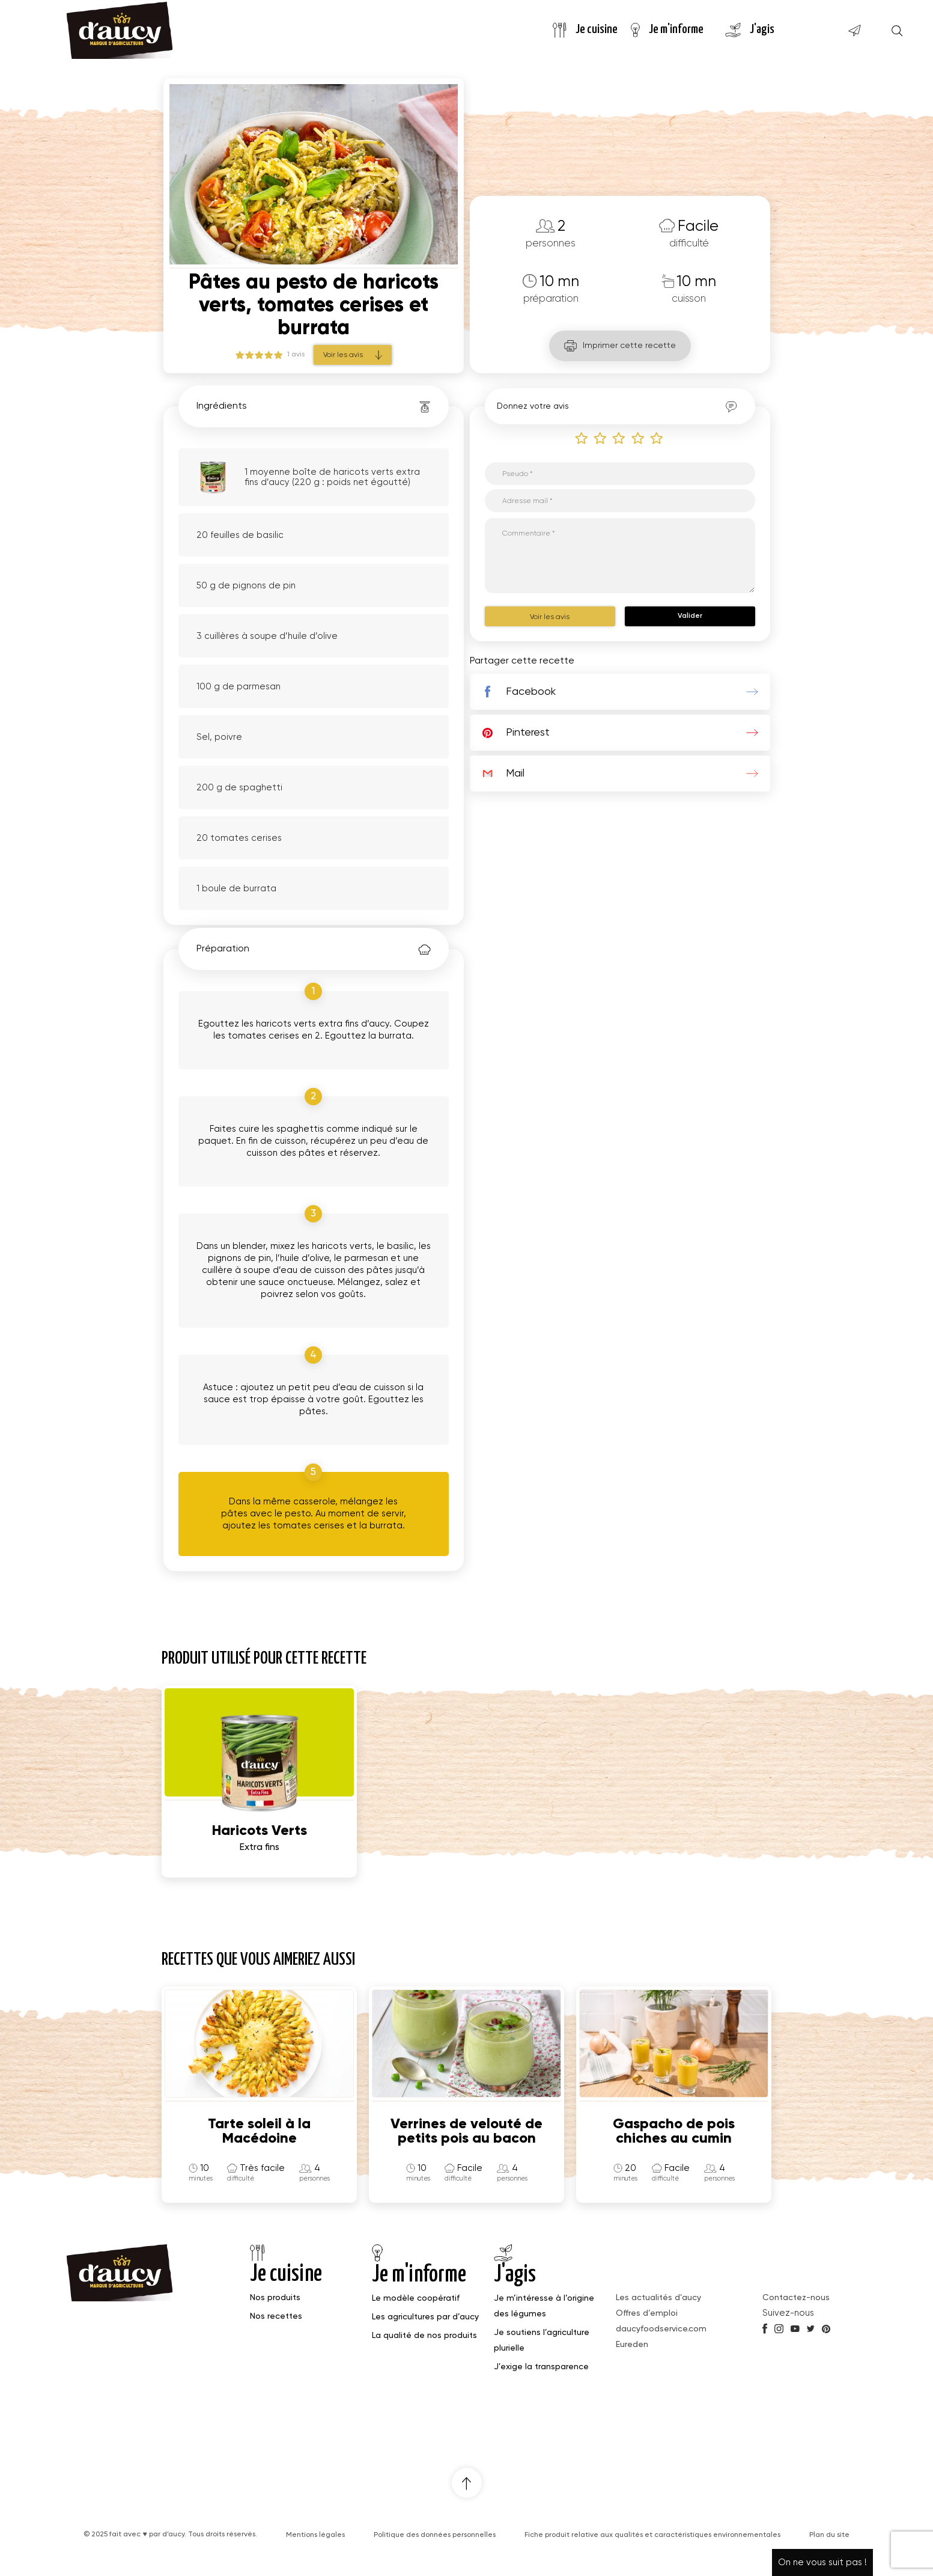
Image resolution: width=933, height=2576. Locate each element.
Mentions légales (315, 2535)
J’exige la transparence (541, 2367)
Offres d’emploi (647, 2313)
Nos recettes (276, 2316)
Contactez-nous (796, 2298)
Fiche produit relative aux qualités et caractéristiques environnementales (652, 2535)
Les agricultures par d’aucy (425, 2317)
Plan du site (829, 2535)
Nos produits (275, 2298)
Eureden (632, 2344)
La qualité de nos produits (424, 2335)
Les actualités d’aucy (658, 2298)
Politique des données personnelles (435, 2535)
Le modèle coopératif (416, 2298)
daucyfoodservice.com (661, 2329)
